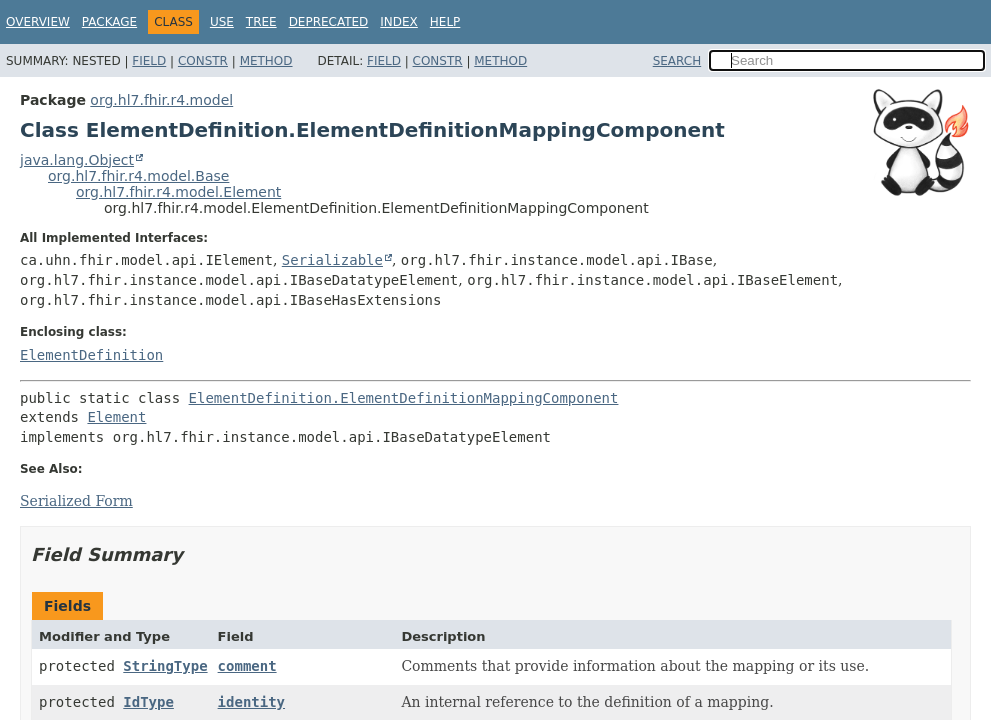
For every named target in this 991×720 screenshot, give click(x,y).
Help (445, 22)
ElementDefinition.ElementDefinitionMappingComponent (404, 398)
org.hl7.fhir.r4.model (161, 100)
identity (251, 702)
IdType (148, 702)
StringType (165, 666)
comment (247, 666)
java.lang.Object (77, 160)
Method (266, 61)
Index (399, 22)
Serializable (332, 260)
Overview (38, 22)
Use (222, 22)
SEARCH (677, 61)
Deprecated (329, 22)
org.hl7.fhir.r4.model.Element (178, 192)
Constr (203, 61)
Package (109, 22)
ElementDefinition (91, 355)
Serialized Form (76, 501)
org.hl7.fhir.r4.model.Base (138, 176)
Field (149, 61)
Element (116, 417)
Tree (261, 22)
